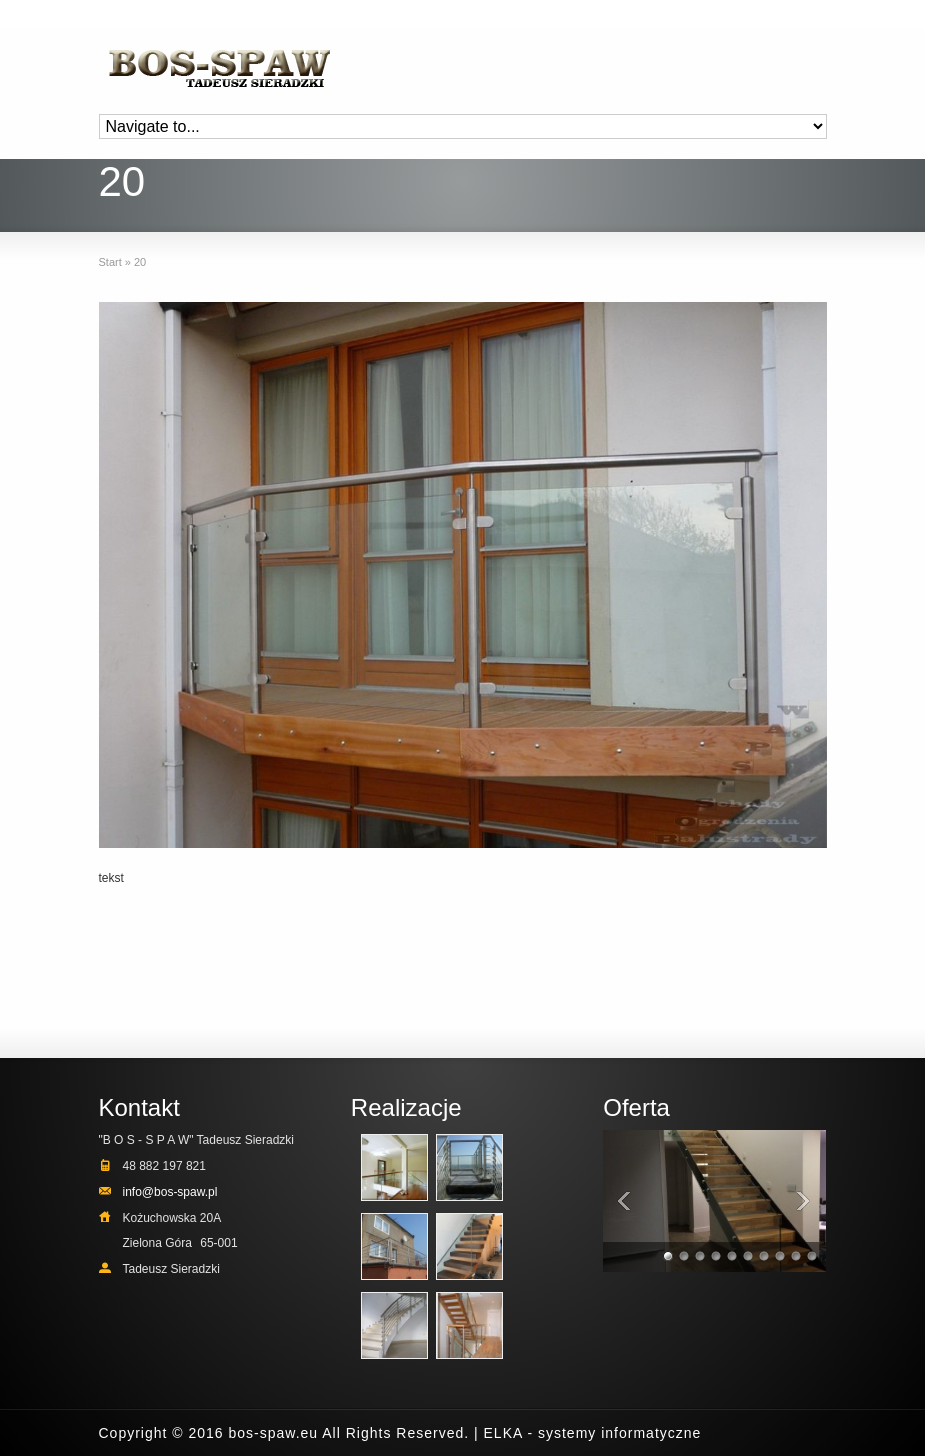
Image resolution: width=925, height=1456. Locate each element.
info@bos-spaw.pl (170, 1192)
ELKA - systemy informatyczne (593, 1433)
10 (813, 1258)
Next (806, 1200)
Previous (623, 1200)
